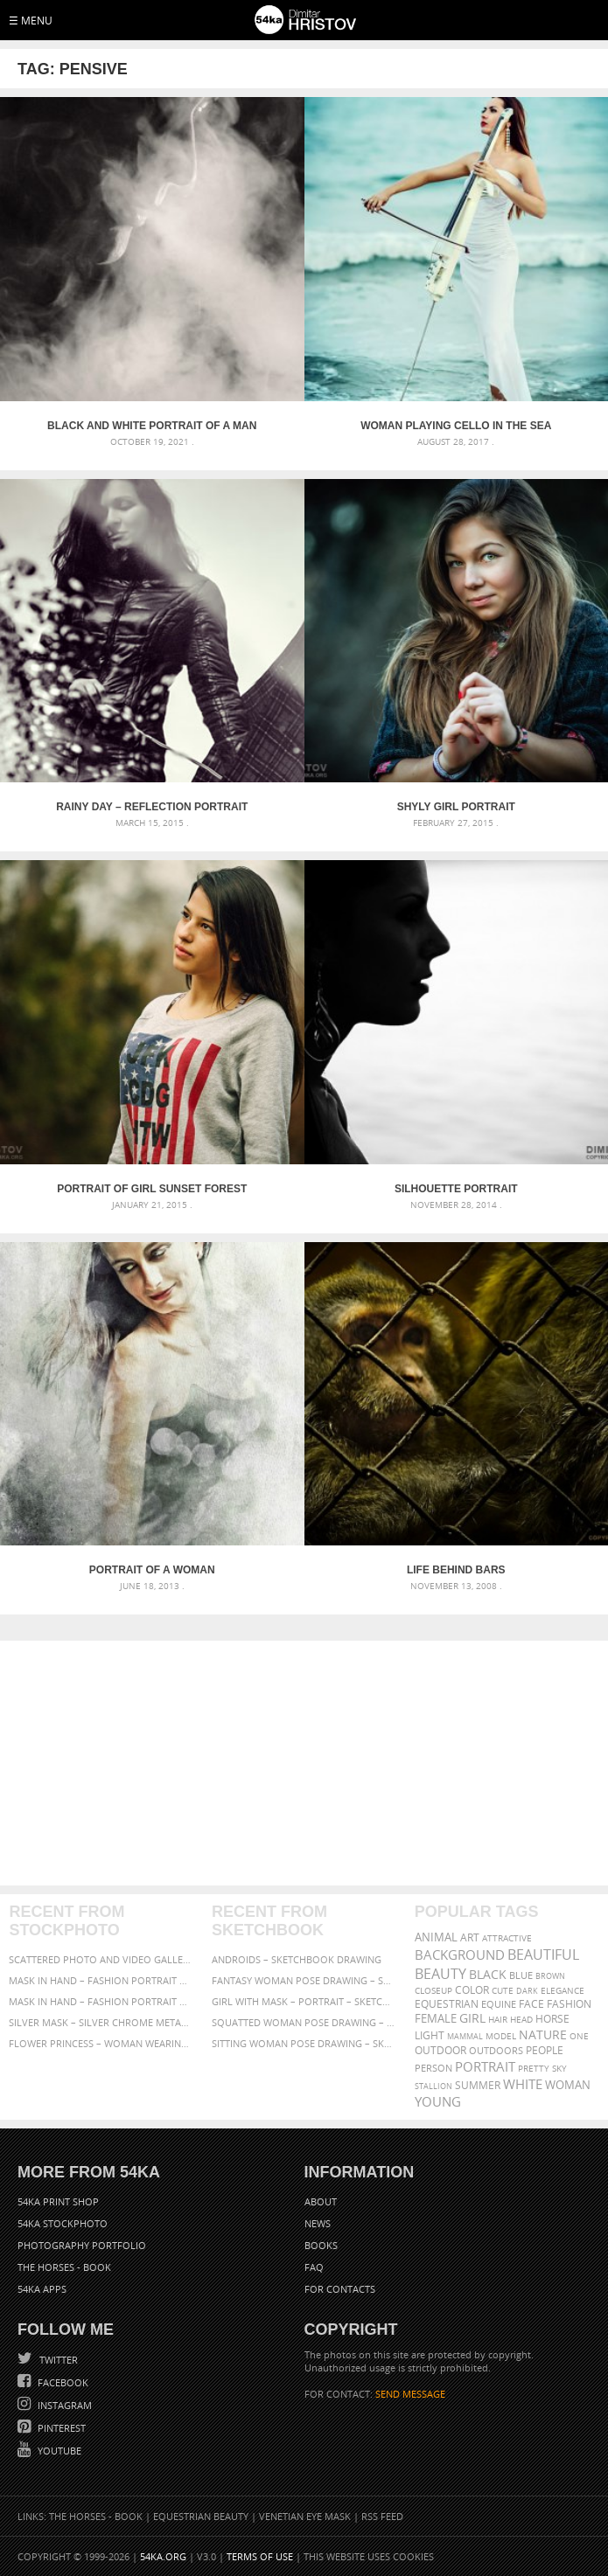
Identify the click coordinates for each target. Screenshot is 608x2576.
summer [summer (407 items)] (477, 2085)
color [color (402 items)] (472, 1989)
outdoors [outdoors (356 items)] (496, 2051)
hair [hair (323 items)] (497, 2019)
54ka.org (163, 2556)
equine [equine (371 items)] (498, 2003)
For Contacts (339, 2288)
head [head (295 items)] (521, 2019)
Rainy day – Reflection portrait (152, 807)
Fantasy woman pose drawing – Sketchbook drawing (304, 1980)
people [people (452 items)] (544, 2050)
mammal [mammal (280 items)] (465, 2036)
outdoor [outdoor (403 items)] (440, 2050)
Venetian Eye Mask (305, 2516)
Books (321, 2245)
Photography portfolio (81, 2245)
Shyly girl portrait (456, 807)
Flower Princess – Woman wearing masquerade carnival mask (101, 2043)
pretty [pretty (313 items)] (533, 2068)
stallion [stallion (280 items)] (433, 2086)
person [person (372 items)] (433, 2067)
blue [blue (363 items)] (521, 1975)
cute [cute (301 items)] (503, 1990)
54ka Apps (41, 2288)
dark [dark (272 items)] (527, 1990)
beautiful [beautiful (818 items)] (543, 1954)
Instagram (63, 2405)
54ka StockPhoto (62, 2223)
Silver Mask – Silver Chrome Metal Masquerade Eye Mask (101, 2022)
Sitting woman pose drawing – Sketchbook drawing (304, 2043)
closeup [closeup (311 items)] (433, 1990)
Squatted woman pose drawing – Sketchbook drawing (304, 2022)
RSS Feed (382, 2516)
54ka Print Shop (58, 2201)
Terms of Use (260, 2556)
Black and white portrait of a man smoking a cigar (151, 426)
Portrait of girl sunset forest (152, 1189)
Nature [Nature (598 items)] (543, 2034)
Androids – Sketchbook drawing (296, 1959)
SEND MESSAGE (410, 2393)
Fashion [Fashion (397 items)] (569, 2003)
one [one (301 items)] (579, 2036)
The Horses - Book (64, 2267)
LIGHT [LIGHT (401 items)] (429, 2035)
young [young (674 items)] (438, 2101)
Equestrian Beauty (200, 2516)
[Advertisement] (304, 1763)
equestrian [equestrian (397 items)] (447, 2003)
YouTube (58, 2450)
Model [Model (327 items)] (501, 2036)
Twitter (57, 2359)
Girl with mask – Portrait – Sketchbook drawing (304, 2001)
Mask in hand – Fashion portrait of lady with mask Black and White (101, 1980)
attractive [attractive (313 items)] (507, 1938)
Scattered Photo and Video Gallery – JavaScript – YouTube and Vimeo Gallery (101, 1959)
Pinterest (60, 2427)
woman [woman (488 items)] (568, 2085)
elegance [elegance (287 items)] (562, 1990)
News (317, 2223)
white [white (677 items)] (522, 2084)
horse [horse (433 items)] (552, 2018)
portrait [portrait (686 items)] (485, 2066)
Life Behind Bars (456, 1570)
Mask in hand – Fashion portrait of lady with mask (101, 2001)
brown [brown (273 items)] (550, 1976)
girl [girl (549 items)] (472, 2018)
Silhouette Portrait (456, 1189)
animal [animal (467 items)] (436, 1937)
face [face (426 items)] (531, 2003)
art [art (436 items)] (469, 1937)
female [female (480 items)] (436, 2018)
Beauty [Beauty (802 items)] (440, 1973)
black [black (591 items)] (488, 1974)
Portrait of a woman (152, 1570)
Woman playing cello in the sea (455, 426)
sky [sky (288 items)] (559, 2068)
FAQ (314, 2267)
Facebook (61, 2382)
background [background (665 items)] (460, 1955)
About (320, 2201)
